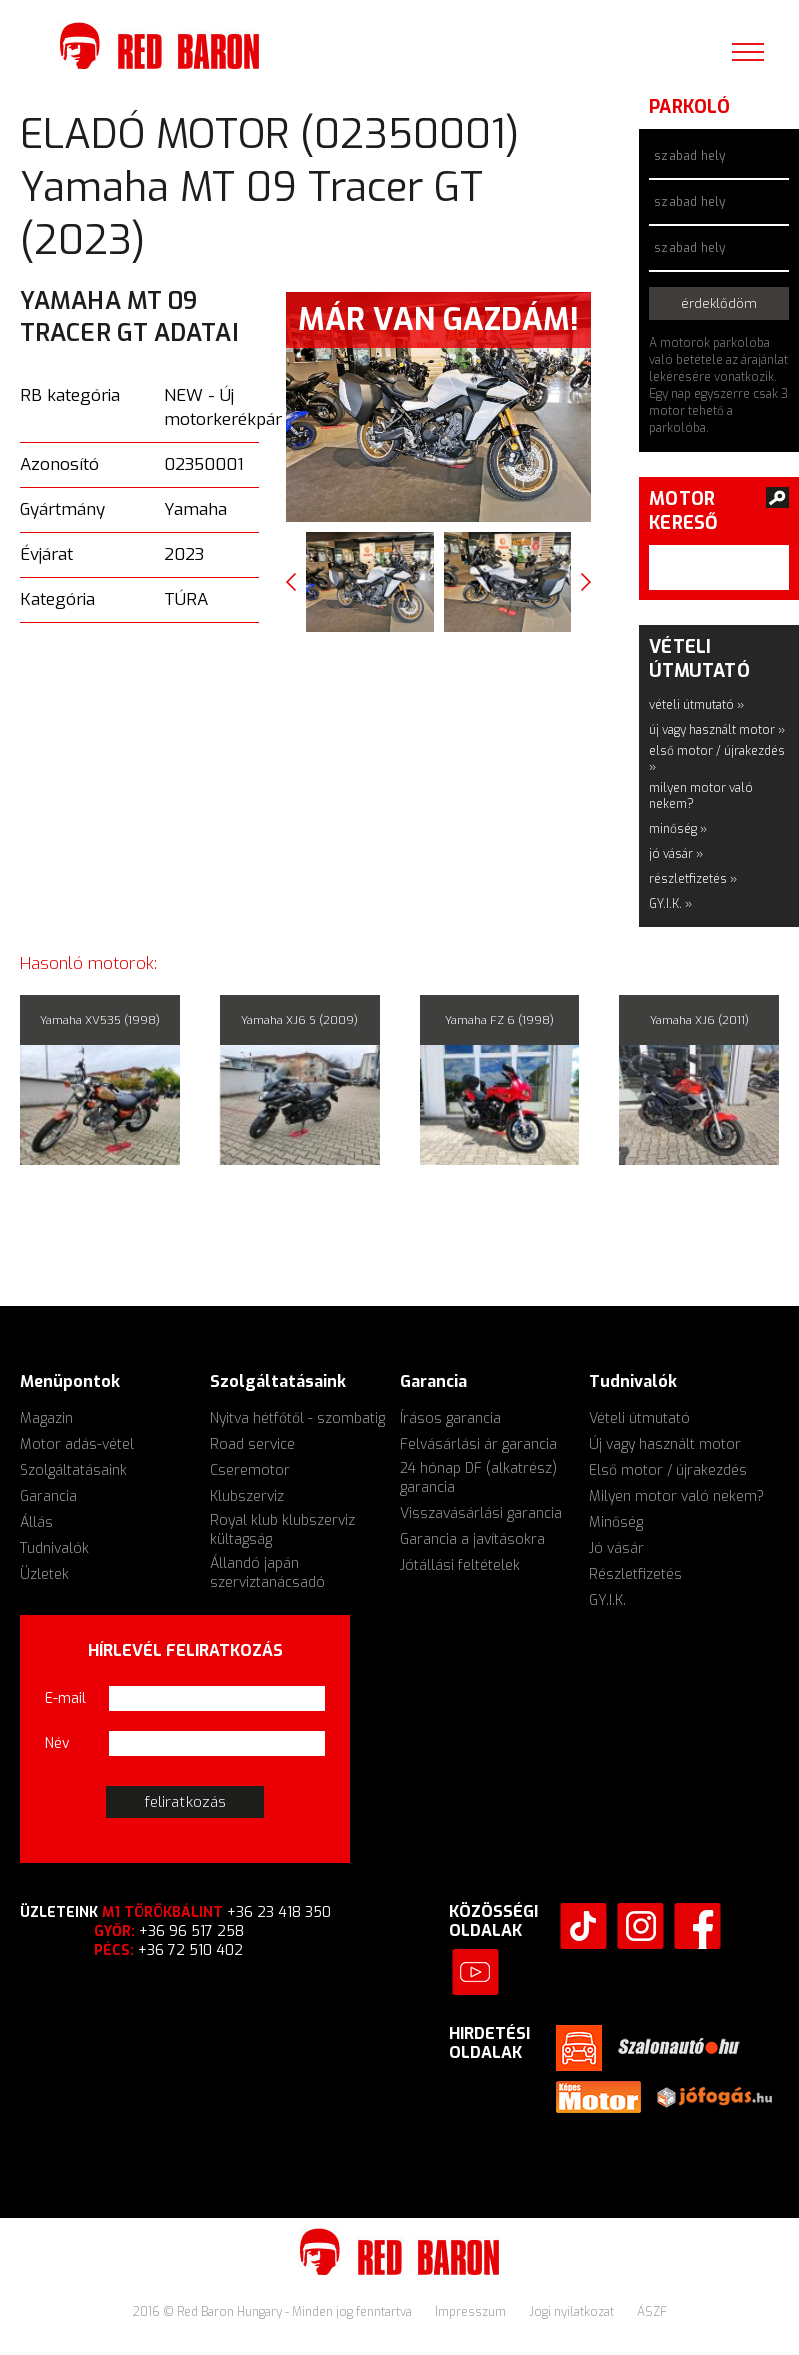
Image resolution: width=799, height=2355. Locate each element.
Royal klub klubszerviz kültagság (282, 1530)
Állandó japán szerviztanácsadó (267, 1573)
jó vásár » (676, 854)
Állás (36, 1522)
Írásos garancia (450, 1418)
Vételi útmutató (639, 1418)
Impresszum (472, 2312)
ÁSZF (652, 2312)
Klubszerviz (247, 1496)
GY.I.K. (607, 1600)
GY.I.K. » (670, 904)
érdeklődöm (719, 303)
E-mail (65, 1698)
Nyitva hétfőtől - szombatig (297, 1418)
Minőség (616, 1522)
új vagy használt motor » (717, 730)
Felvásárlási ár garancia (478, 1444)
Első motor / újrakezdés (668, 1470)
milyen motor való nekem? (701, 796)
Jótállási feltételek (460, 1565)
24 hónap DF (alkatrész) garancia (478, 1478)
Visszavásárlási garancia (481, 1513)
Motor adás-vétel (77, 1444)
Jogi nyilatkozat (573, 2312)
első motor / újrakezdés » (717, 759)
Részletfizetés (635, 1574)
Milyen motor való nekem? (676, 1496)
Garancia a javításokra (472, 1539)
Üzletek (44, 1574)
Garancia (48, 1496)
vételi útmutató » (696, 705)
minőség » (678, 829)
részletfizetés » (693, 879)
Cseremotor (250, 1470)
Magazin (46, 1418)
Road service (252, 1444)
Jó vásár (616, 1548)
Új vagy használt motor (665, 1444)
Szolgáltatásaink (73, 1470)
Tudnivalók (54, 1548)
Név (57, 1743)
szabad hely (689, 156)
